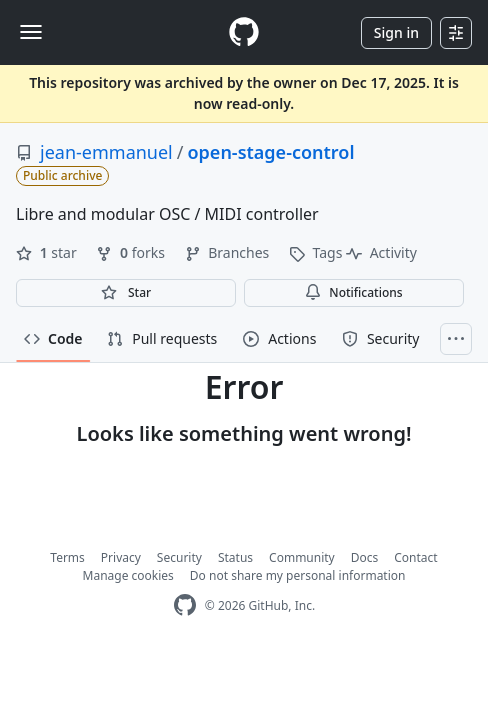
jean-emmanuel (106, 152)
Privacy (121, 557)
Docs (365, 557)
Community (302, 557)
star (48, 252)
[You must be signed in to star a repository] (126, 293)
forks (132, 252)
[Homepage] (244, 32)
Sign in (396, 32)
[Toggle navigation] (31, 32)
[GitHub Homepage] (185, 605)
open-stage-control (270, 152)
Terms (67, 557)
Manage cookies (128, 575)
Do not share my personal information (298, 575)
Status (235, 557)
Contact (415, 557)
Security (179, 557)
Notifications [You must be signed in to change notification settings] (353, 292)
